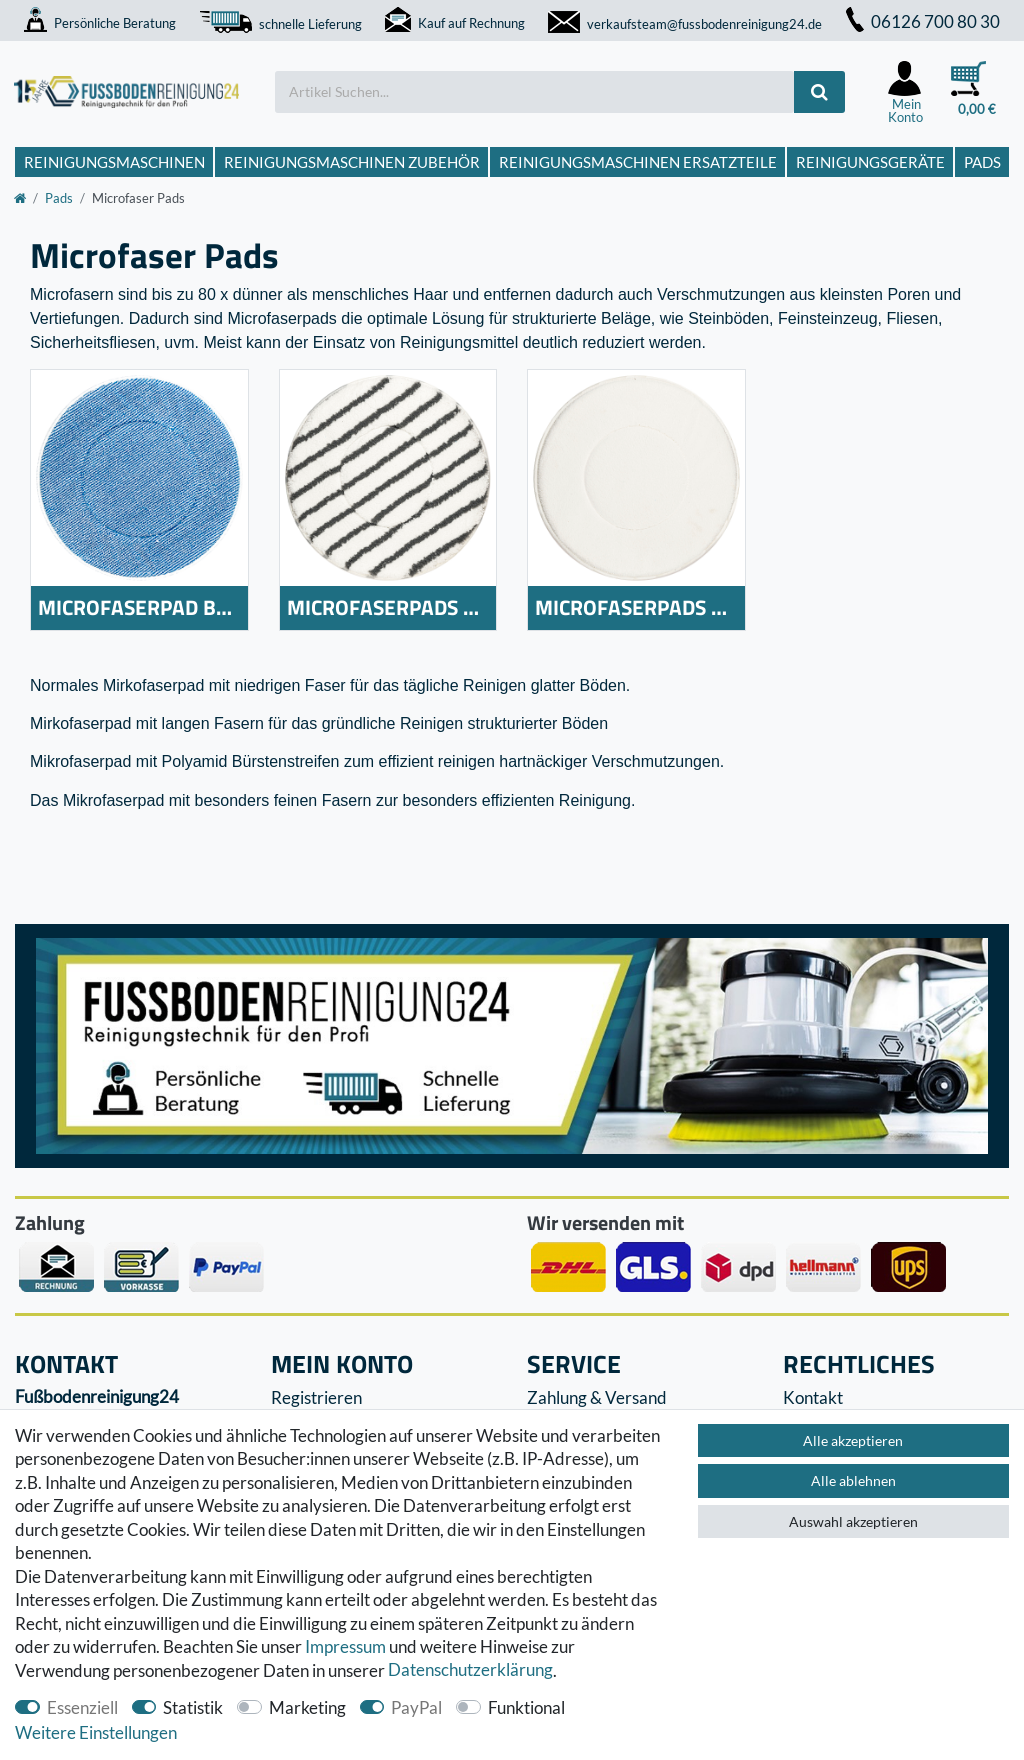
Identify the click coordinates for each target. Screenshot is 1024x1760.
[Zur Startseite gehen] (20, 198)
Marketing (307, 1707)
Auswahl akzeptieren (853, 1521)
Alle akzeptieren (853, 1440)
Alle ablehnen (853, 1480)
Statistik (193, 1707)
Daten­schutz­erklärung (470, 1670)
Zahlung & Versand (597, 1397)
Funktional (526, 1707)
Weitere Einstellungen (96, 1732)
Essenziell (82, 1707)
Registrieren (316, 1397)
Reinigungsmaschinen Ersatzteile (638, 162)
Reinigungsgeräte (870, 162)
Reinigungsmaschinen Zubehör (352, 162)
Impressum (345, 1646)
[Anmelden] (905, 91)
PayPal (416, 1707)
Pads (982, 162)
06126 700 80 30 (923, 21)
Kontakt (813, 1397)
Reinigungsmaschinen (114, 162)
